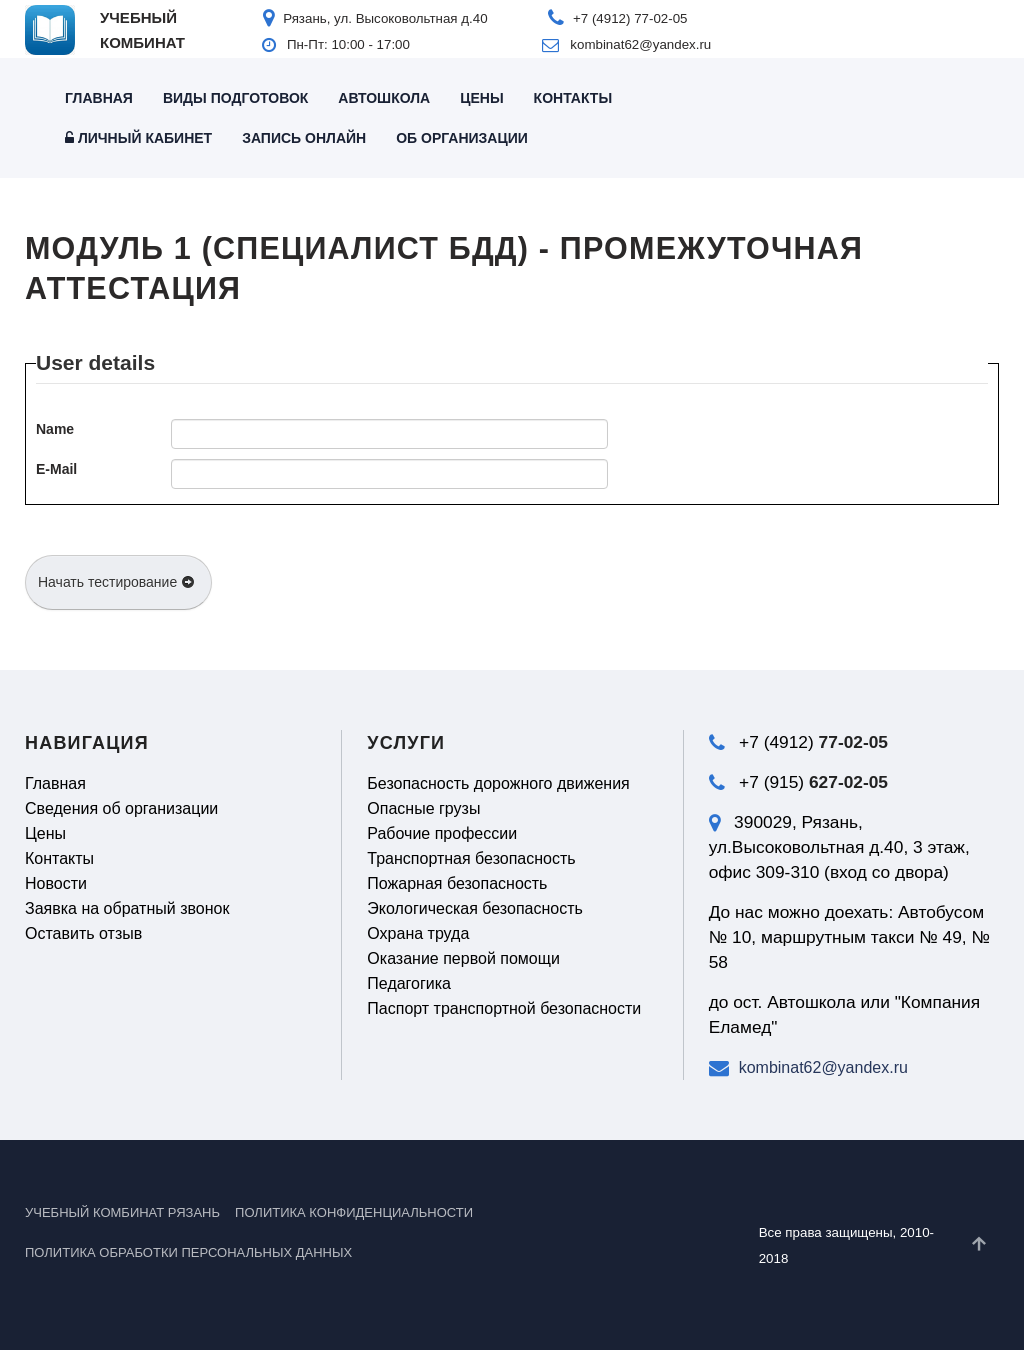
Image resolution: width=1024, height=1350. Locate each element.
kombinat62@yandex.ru (823, 1067)
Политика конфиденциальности (354, 1212)
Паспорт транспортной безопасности (504, 1008)
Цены (481, 98)
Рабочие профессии (442, 833)
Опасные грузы (423, 808)
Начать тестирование (116, 582)
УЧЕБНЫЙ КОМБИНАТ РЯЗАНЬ (122, 1212)
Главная (99, 98)
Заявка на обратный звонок (127, 908)
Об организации (462, 138)
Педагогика (409, 983)
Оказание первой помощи (463, 958)
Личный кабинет (138, 138)
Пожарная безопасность (457, 883)
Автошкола (384, 98)
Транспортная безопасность (471, 858)
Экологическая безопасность (475, 908)
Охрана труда (418, 933)
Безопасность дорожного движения (498, 783)
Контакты (573, 98)
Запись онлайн (304, 138)
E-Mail (56, 469)
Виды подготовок (235, 98)
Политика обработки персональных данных (188, 1252)
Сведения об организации (121, 808)
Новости (56, 883)
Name (55, 429)
